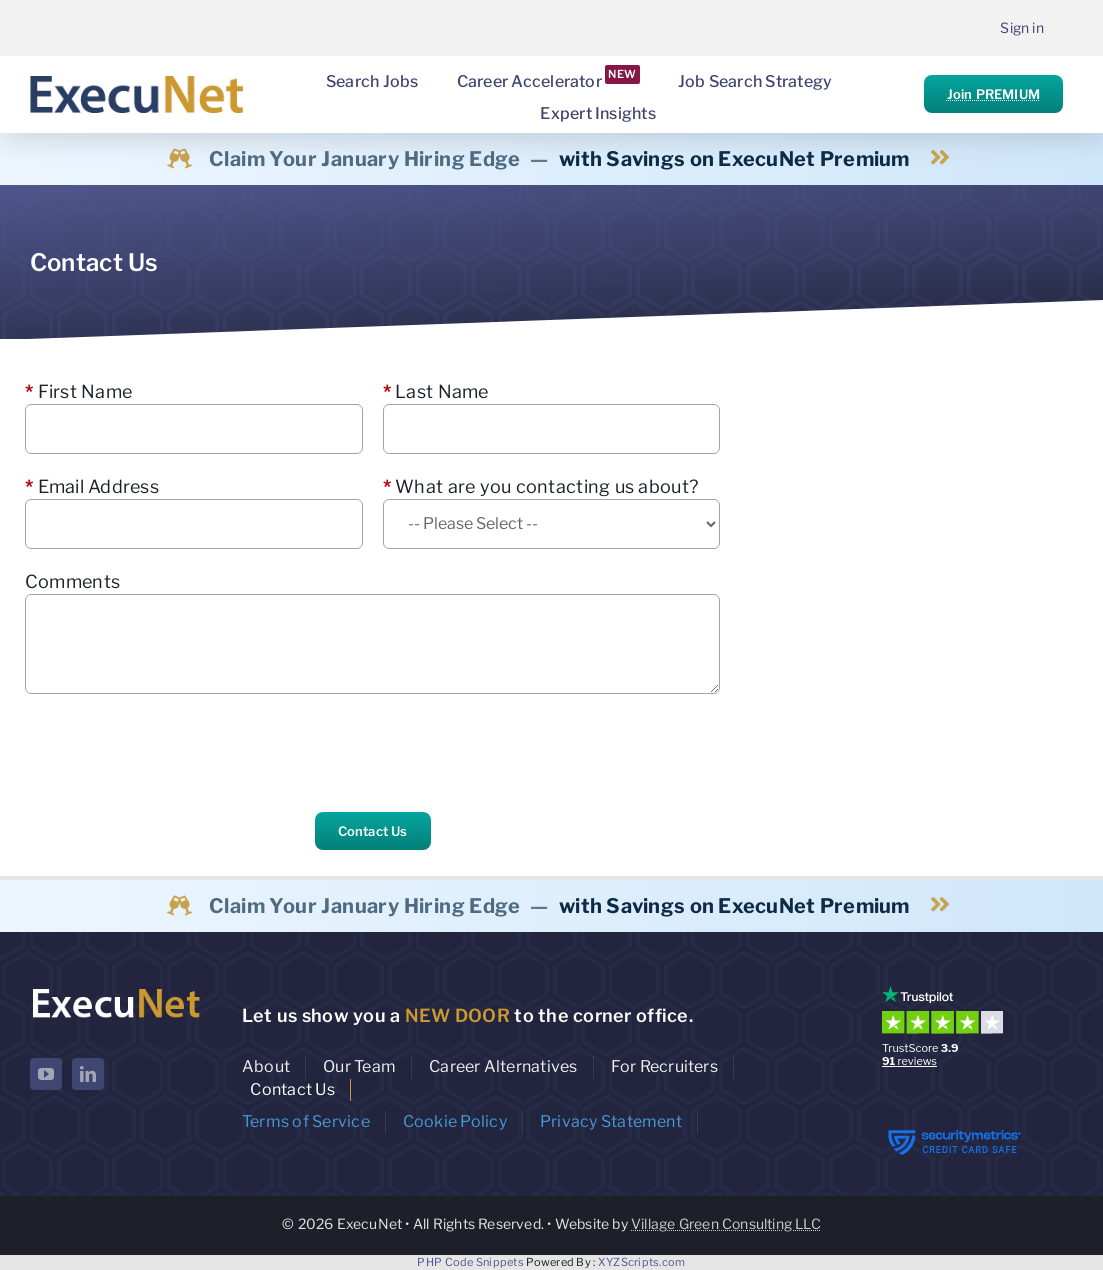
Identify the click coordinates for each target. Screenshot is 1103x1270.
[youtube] (46, 1074)
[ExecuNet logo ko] (115, 990)
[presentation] (177, 753)
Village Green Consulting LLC (726, 1223)
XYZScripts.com (642, 1262)
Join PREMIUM (993, 94)
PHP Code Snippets (470, 1262)
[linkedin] (88, 1074)
